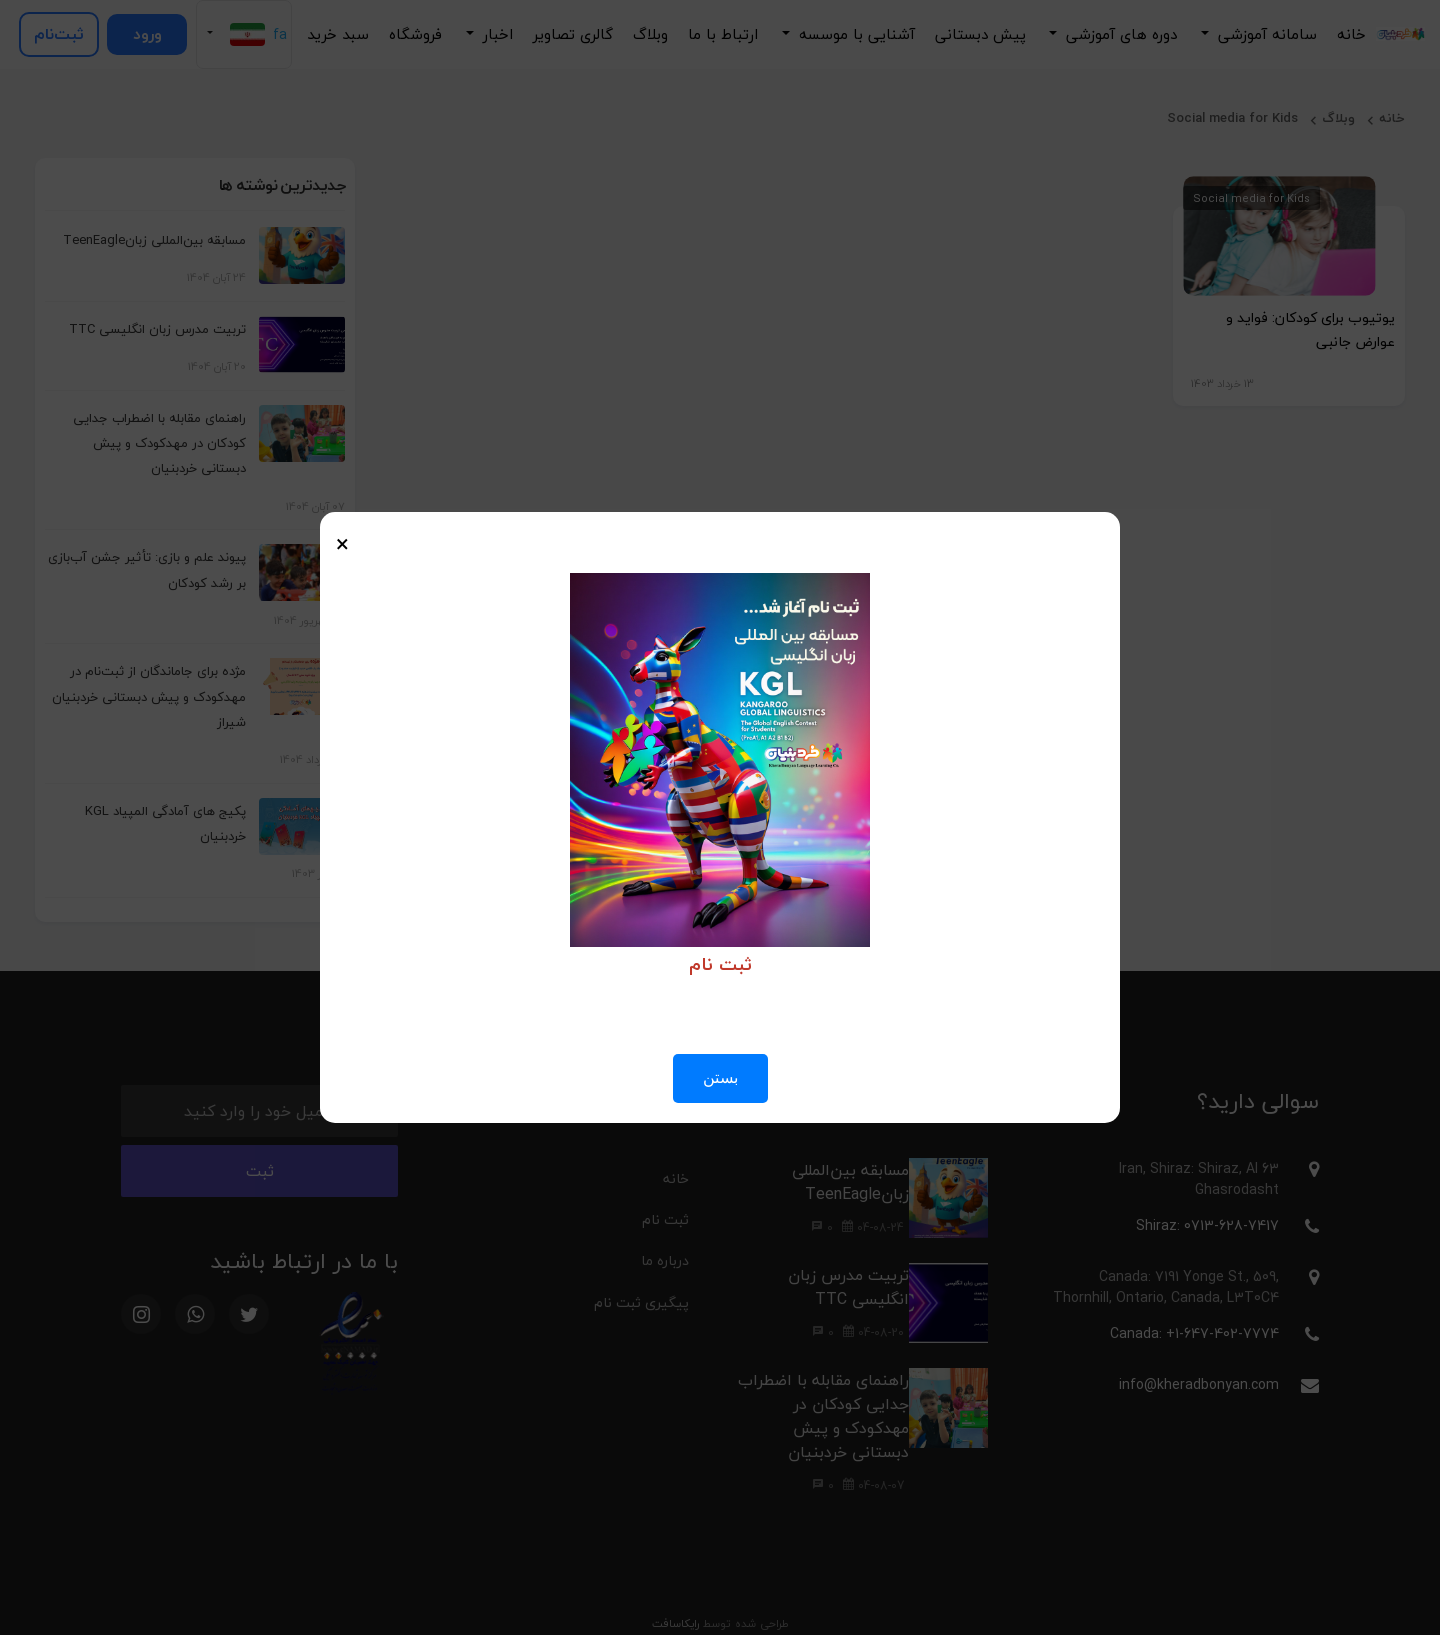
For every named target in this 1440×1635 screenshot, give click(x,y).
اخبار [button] (495, 34)
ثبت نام (665, 1219)
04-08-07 (873, 1485)
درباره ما (665, 1260)
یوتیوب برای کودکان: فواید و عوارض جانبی (1310, 329)
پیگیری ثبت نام (641, 1302)
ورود (147, 34)
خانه (1351, 34)
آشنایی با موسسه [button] (854, 34)
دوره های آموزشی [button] (1119, 34)
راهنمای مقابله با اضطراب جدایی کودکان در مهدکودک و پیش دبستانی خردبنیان (159, 443)
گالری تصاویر (573, 34)
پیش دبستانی (980, 34)
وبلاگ (650, 34)
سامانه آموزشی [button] (1265, 34)
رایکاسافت (675, 1623)
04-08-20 (873, 1332)
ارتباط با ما (723, 34)
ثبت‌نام (59, 34)
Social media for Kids (1232, 118)
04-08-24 (873, 1227)
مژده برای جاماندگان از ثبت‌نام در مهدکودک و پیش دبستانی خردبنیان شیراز (149, 696)
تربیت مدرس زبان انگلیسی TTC (157, 329)
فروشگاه (415, 34)
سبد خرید (338, 34)
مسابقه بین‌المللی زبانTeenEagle (154, 240)
